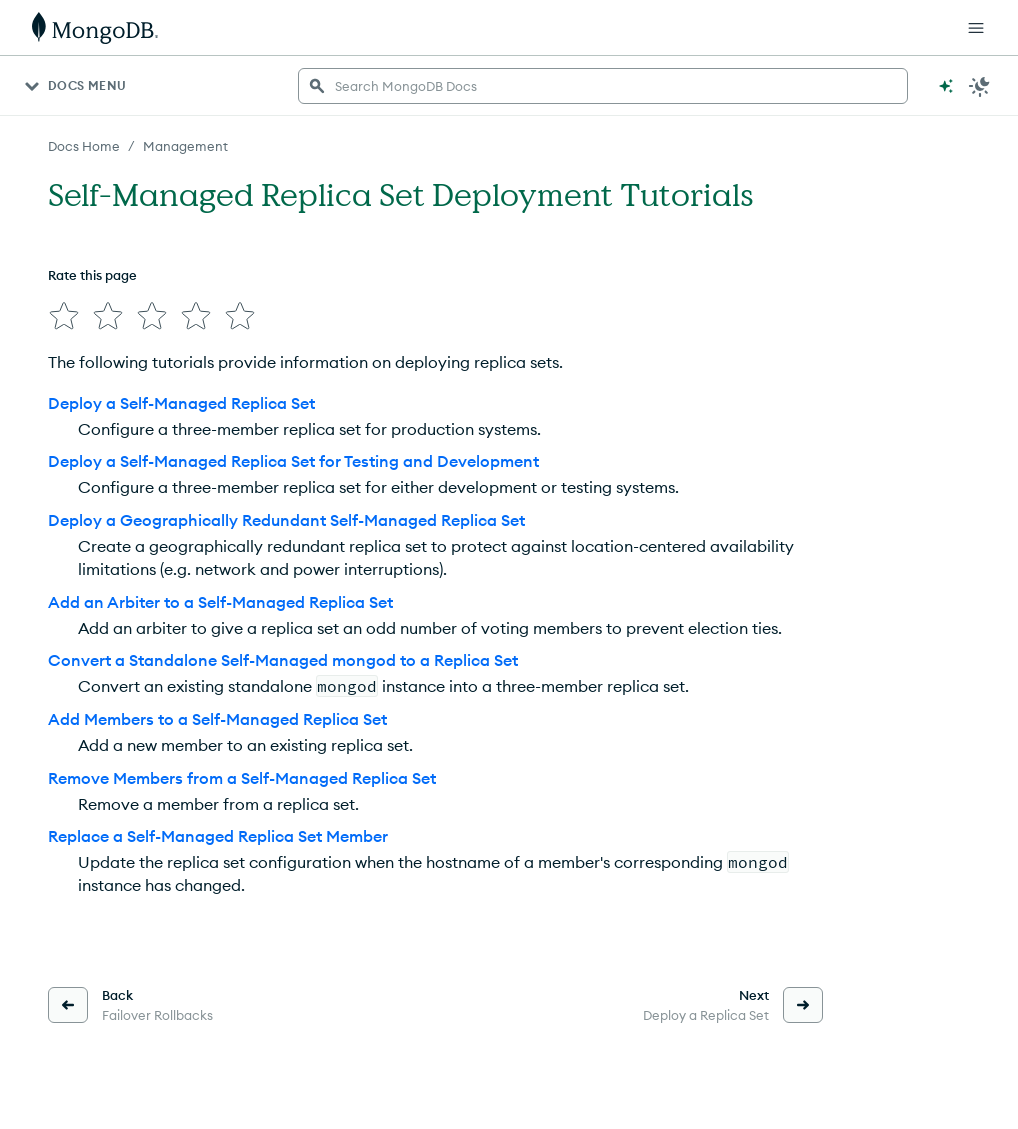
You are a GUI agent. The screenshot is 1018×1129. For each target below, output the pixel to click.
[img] (64, 316)
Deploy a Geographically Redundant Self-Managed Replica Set (286, 520)
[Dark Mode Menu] (980, 86)
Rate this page (92, 275)
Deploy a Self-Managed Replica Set (181, 403)
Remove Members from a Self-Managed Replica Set (242, 778)
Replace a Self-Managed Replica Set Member (218, 836)
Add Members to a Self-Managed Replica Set (217, 719)
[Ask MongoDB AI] (946, 86)
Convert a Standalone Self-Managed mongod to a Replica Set (283, 660)
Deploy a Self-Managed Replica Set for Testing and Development (293, 461)
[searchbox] (603, 86)
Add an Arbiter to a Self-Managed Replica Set (220, 602)
